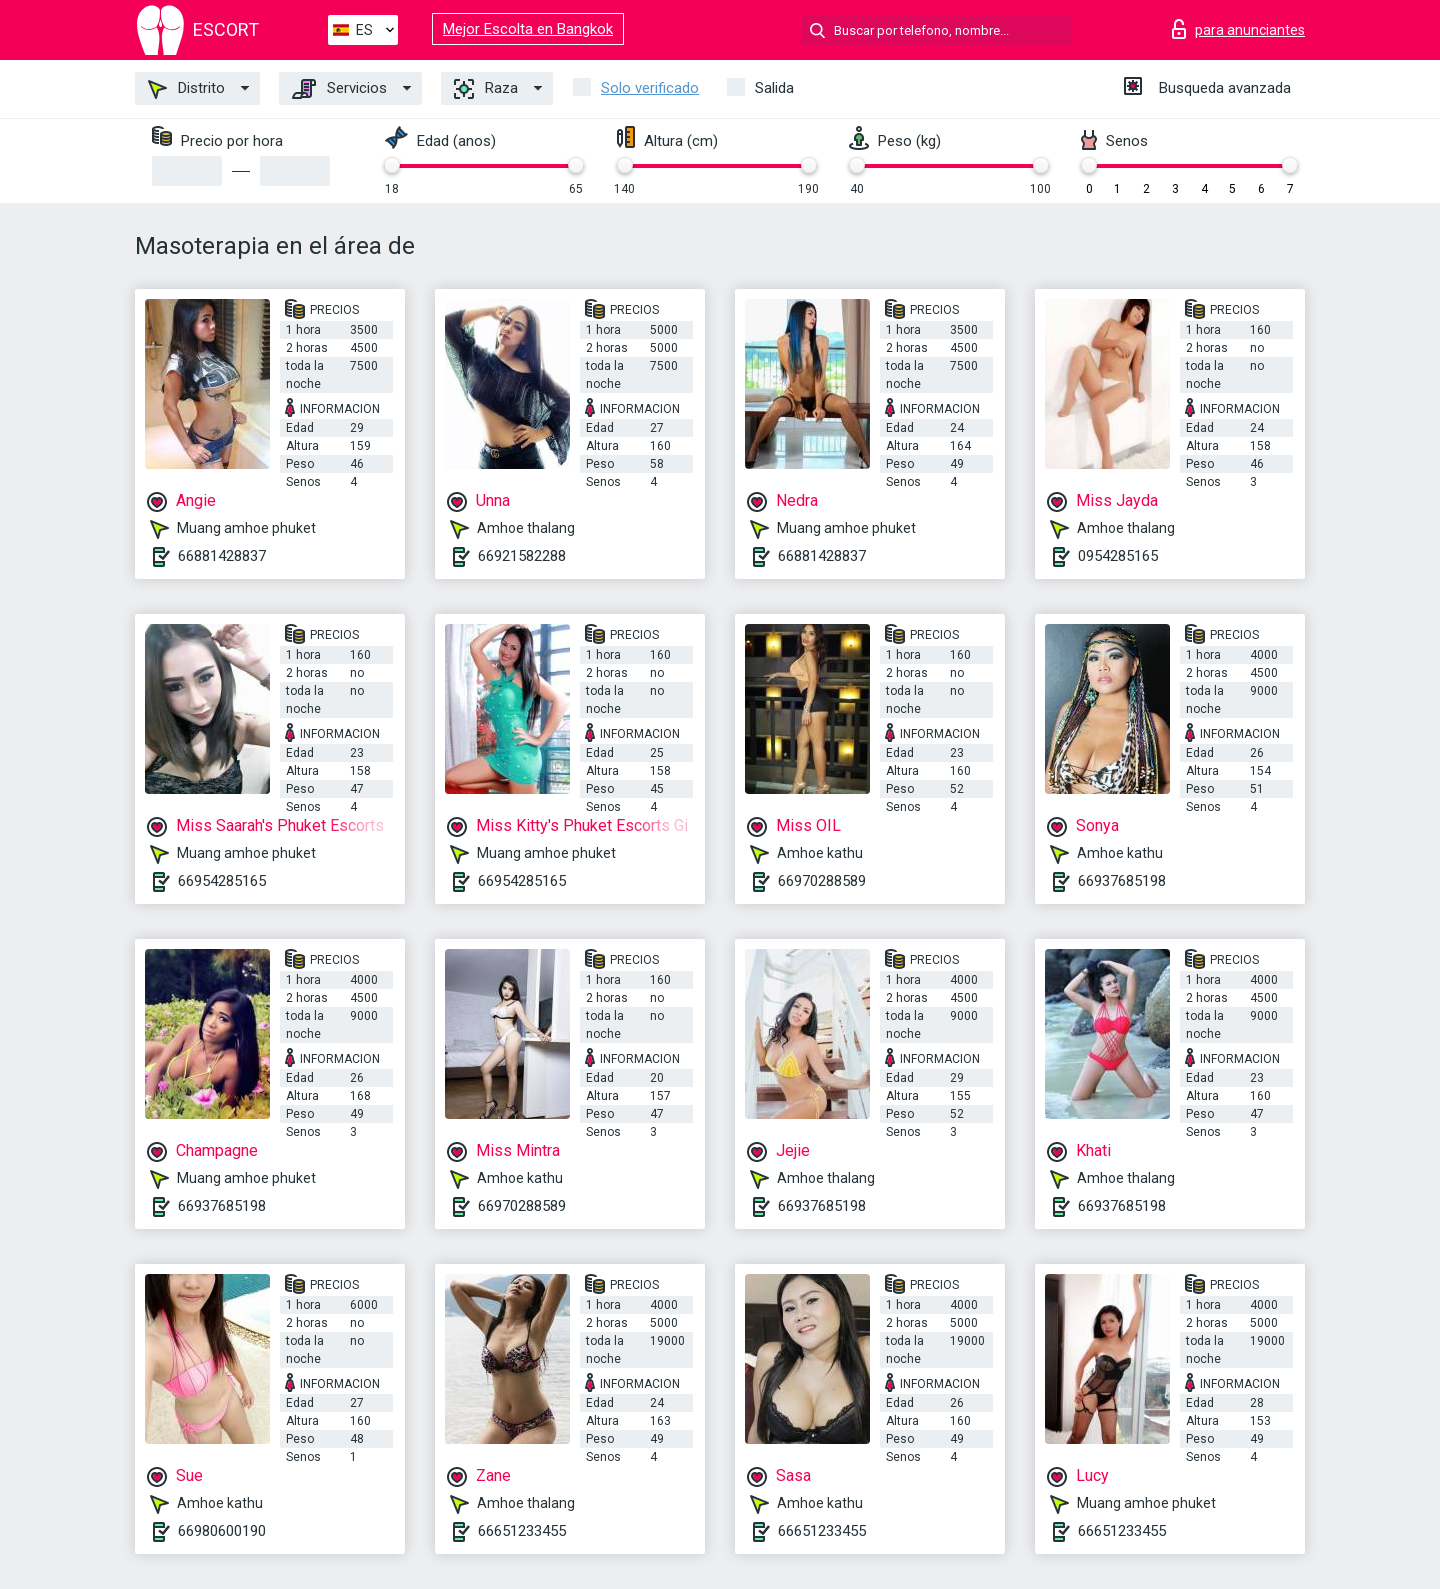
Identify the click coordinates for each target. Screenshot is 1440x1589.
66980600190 (222, 1531)
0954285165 (1118, 556)
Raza (486, 89)
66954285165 (222, 881)
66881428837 (222, 556)
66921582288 (522, 556)
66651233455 (522, 1531)
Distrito (186, 89)
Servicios (339, 89)
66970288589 (822, 881)
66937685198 (1122, 881)
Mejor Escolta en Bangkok (528, 29)
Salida (774, 88)
